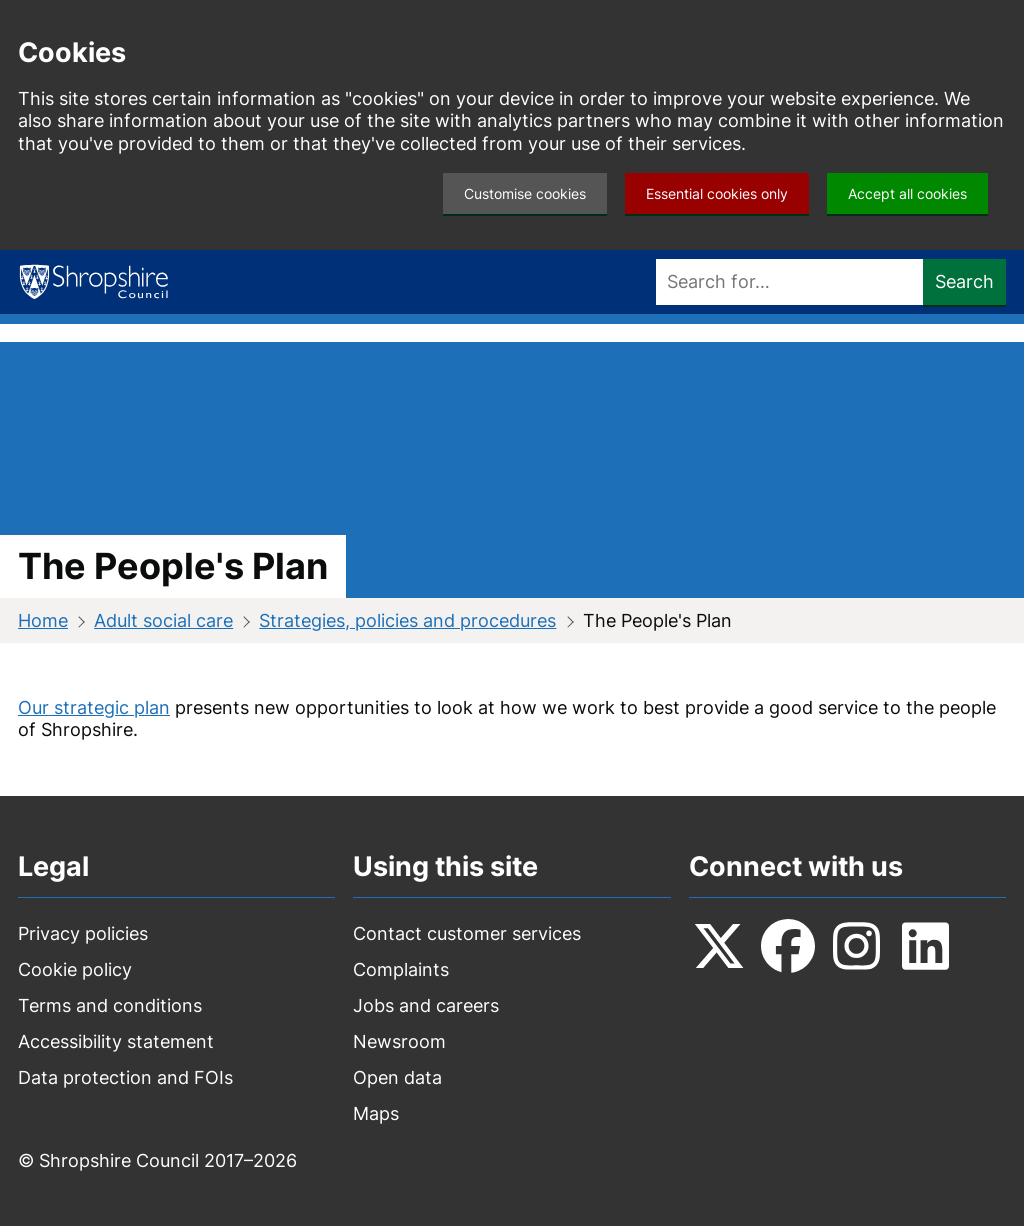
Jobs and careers (426, 1005)
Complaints (401, 969)
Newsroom (399, 1041)
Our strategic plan (94, 707)
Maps (376, 1113)
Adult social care (163, 620)
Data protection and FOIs (125, 1077)
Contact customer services (467, 933)
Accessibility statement (116, 1041)
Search (964, 281)
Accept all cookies (907, 193)
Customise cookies (525, 193)
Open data (397, 1077)
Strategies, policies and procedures (407, 620)
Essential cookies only (717, 193)
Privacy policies (83, 933)
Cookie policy (75, 969)
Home (43, 620)
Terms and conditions (110, 1005)
